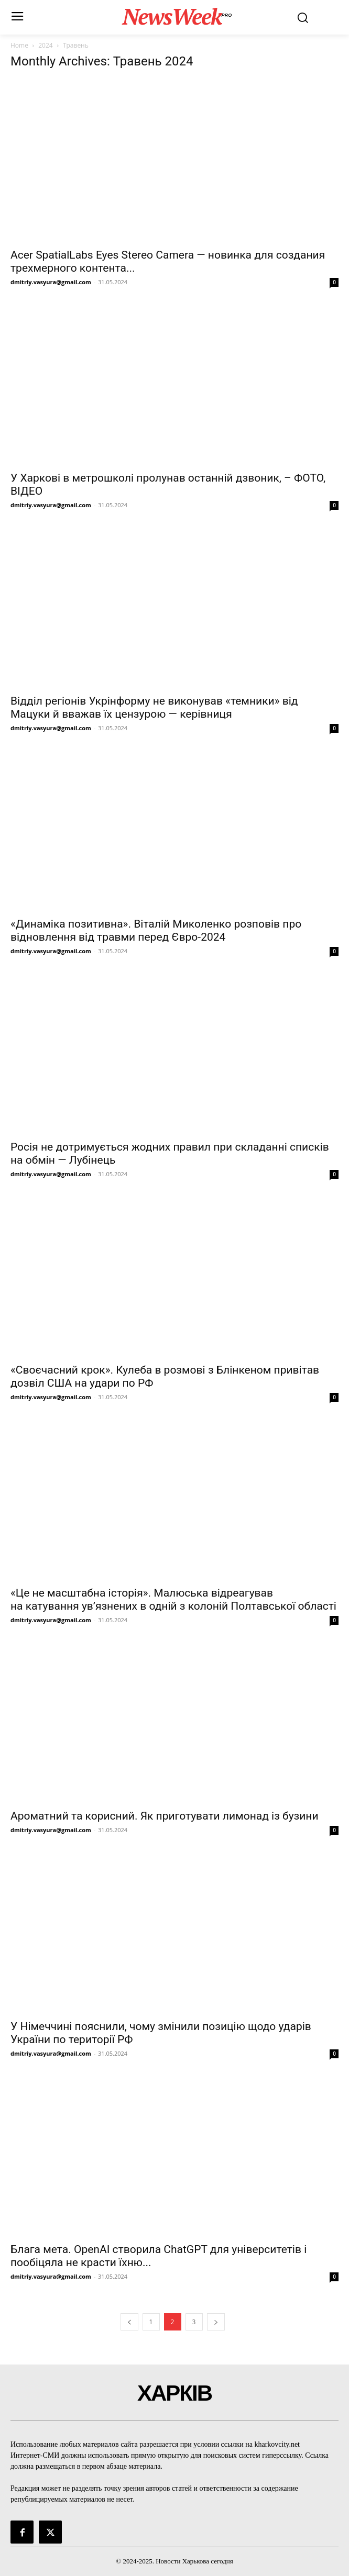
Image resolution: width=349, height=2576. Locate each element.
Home (19, 45)
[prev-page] (129, 2321)
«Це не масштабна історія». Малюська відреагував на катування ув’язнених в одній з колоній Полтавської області (173, 1599)
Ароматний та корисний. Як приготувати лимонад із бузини (164, 1816)
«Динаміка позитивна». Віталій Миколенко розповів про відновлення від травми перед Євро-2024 (155, 930)
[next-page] (216, 2321)
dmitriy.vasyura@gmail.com (50, 282)
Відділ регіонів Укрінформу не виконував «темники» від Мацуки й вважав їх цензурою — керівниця (154, 707)
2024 (45, 45)
